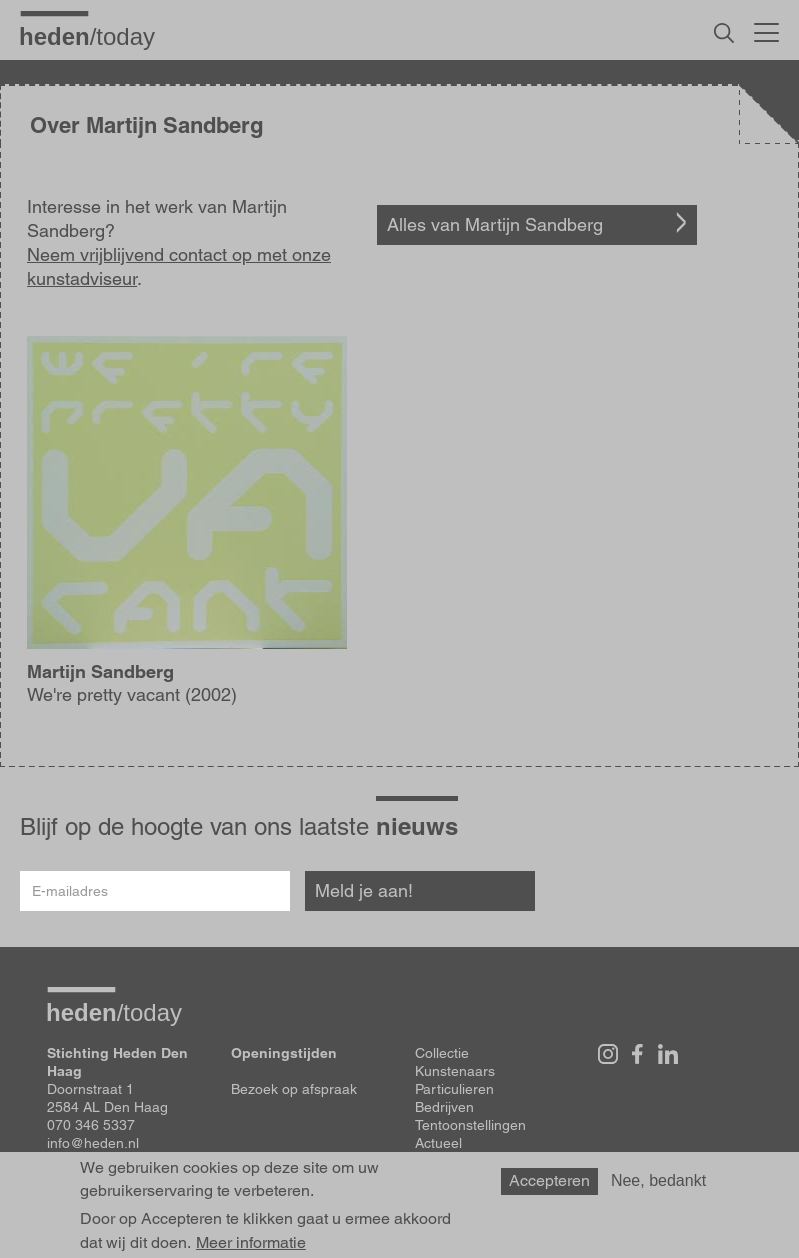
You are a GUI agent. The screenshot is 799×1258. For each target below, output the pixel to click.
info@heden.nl (93, 1143)
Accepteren (549, 1180)
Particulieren (454, 1089)
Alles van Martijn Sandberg (495, 224)
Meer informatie (251, 1243)
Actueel (438, 1143)
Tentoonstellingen (470, 1125)
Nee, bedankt (658, 1180)
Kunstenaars (455, 1071)
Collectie (442, 1053)
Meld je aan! (364, 890)
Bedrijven (444, 1107)
